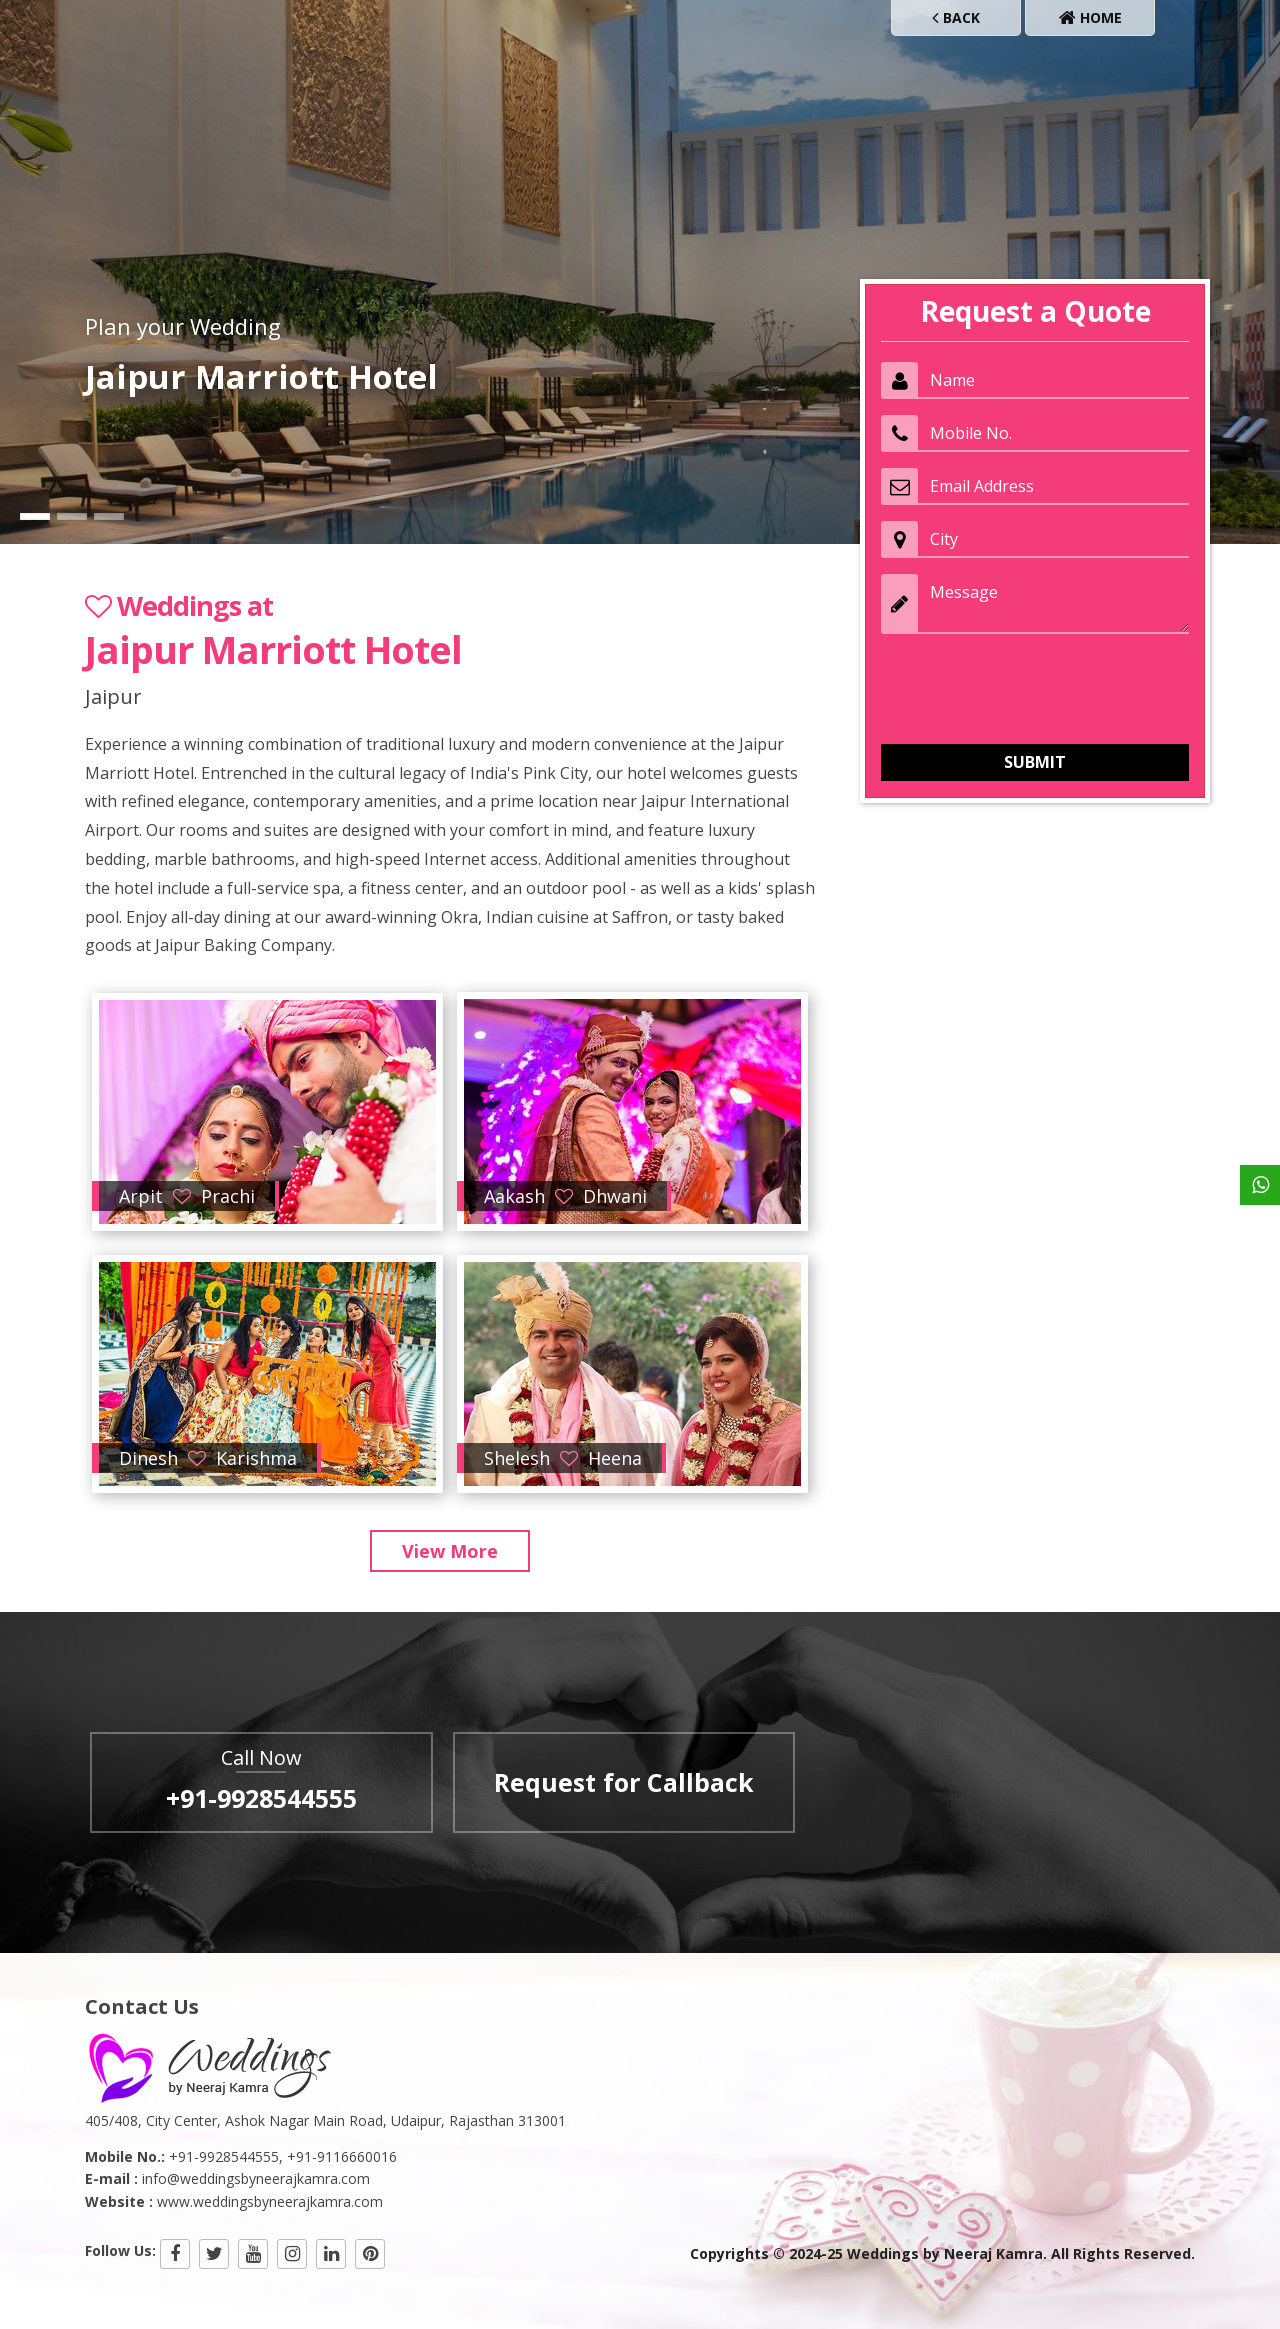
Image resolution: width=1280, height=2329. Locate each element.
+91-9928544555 (261, 1798)
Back (956, 17)
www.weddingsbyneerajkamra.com (270, 2201)
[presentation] (1033, 689)
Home (1090, 17)
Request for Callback (624, 1782)
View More (450, 1551)
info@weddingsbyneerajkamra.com (256, 2178)
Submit (1035, 762)
